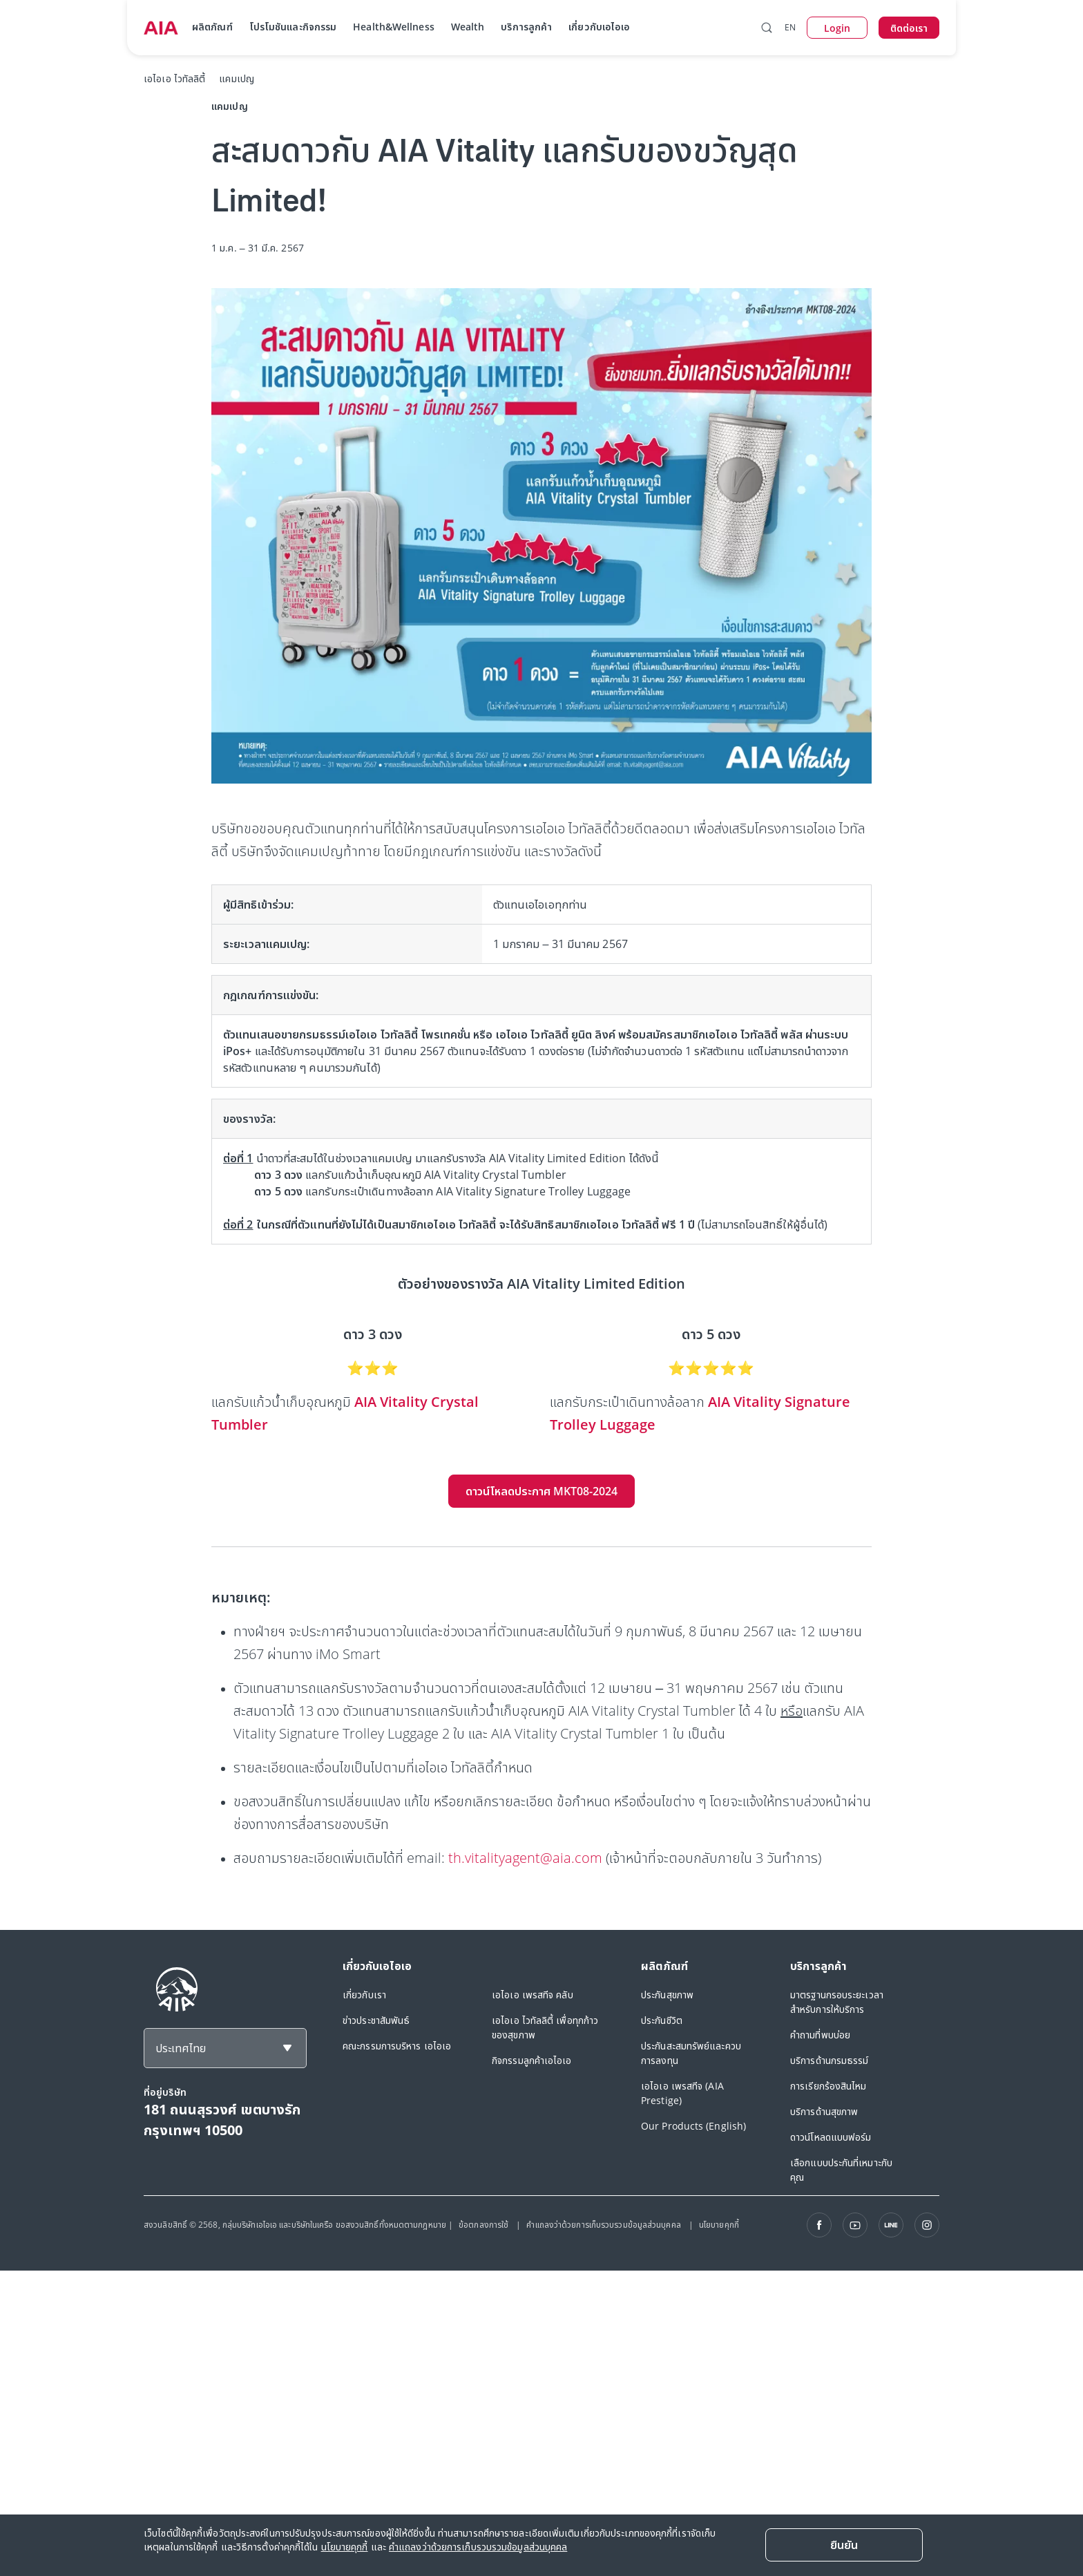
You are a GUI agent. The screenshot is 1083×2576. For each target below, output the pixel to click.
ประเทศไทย (180, 2048)
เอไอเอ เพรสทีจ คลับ (532, 1994)
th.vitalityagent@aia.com (525, 1857)
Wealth (468, 26)
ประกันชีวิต (661, 2020)
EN (790, 27)
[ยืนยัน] (844, 2544)
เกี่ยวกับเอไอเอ (599, 26)
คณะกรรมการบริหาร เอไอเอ (397, 2045)
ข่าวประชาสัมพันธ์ (376, 2020)
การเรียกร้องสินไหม (828, 2085)
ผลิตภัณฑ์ (212, 26)
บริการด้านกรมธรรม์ (829, 2060)
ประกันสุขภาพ (667, 1994)
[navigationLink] (161, 27)
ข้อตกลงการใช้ (484, 2225)
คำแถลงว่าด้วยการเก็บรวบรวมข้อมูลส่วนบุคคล (604, 2225)
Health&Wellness (393, 26)
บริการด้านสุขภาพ (824, 2111)
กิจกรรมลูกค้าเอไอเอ (532, 2060)
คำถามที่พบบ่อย (820, 2034)
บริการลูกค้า (526, 26)
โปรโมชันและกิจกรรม (293, 26)
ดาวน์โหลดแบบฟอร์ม (831, 2136)
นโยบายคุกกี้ (719, 2225)
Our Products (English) (693, 2125)
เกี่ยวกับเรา (364, 1994)
